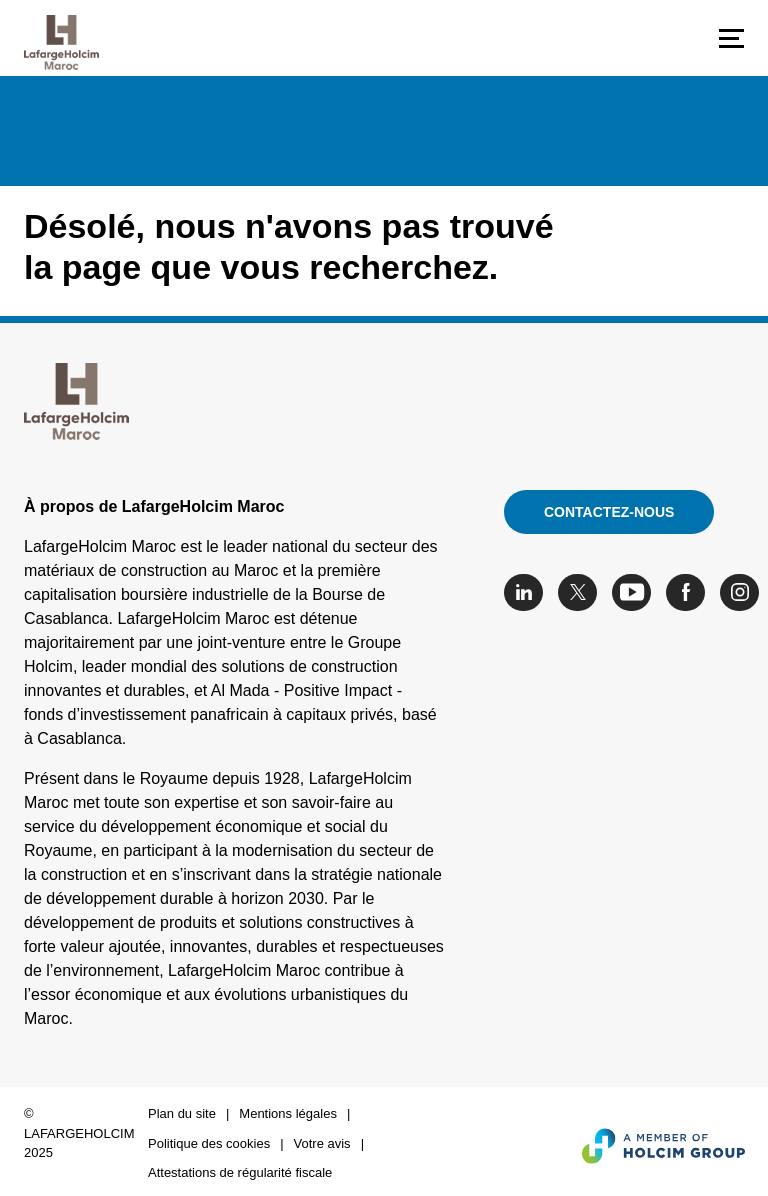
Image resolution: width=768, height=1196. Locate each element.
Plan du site (182, 1113)
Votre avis (322, 1143)
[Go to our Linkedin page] (528, 592)
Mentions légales (288, 1113)
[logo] (61, 42)
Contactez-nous (609, 512)
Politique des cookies (209, 1143)
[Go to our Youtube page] (636, 592)
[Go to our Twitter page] (582, 592)
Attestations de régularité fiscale (240, 1172)
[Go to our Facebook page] (690, 592)
